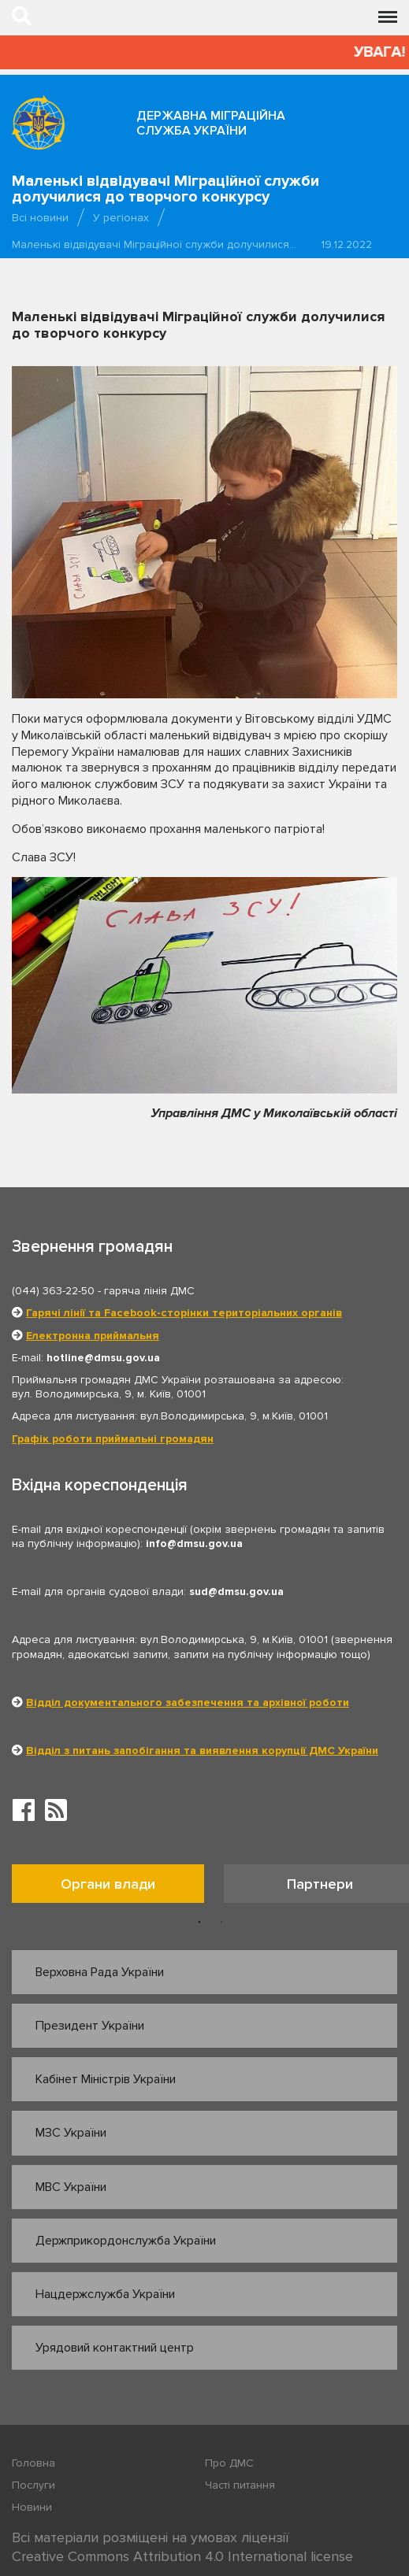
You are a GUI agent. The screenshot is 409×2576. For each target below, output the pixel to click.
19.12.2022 (346, 244)
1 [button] (199, 1922)
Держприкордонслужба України (125, 2240)
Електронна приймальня (92, 1335)
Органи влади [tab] (108, 1884)
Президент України (89, 2026)
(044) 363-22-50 (53, 1290)
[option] (118, 1887)
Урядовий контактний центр (114, 2348)
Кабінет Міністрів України (105, 2079)
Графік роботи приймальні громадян (113, 1438)
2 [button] (221, 1922)
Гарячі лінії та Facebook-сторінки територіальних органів (184, 1312)
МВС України (70, 2187)
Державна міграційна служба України (210, 123)
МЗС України (70, 2133)
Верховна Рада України (99, 1972)
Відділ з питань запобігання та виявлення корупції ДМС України (202, 1750)
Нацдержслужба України (105, 2294)
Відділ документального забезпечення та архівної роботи (187, 1702)
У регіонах (121, 217)
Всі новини (40, 217)
